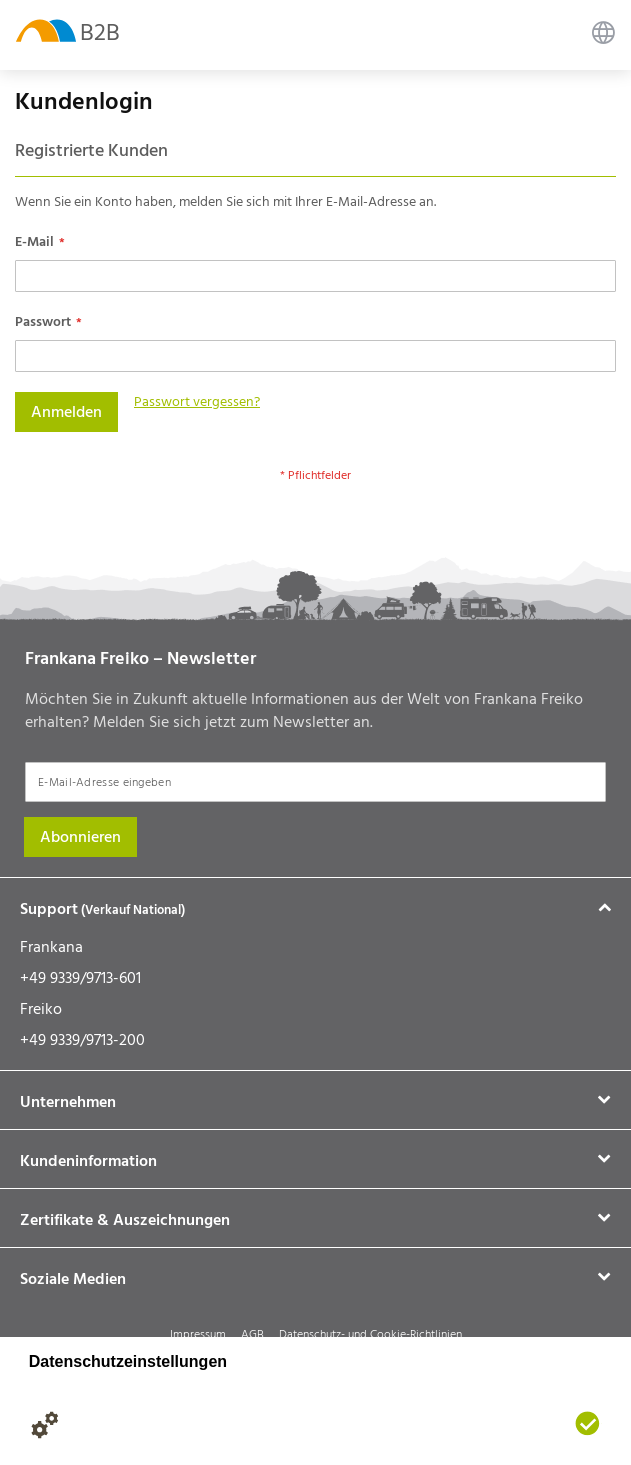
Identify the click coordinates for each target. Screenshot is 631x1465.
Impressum (198, 1334)
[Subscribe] (80, 837)
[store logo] (46, 29)
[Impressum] (125, 1425)
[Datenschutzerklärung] (85, 1425)
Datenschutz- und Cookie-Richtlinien (370, 1334)
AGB (252, 1334)
